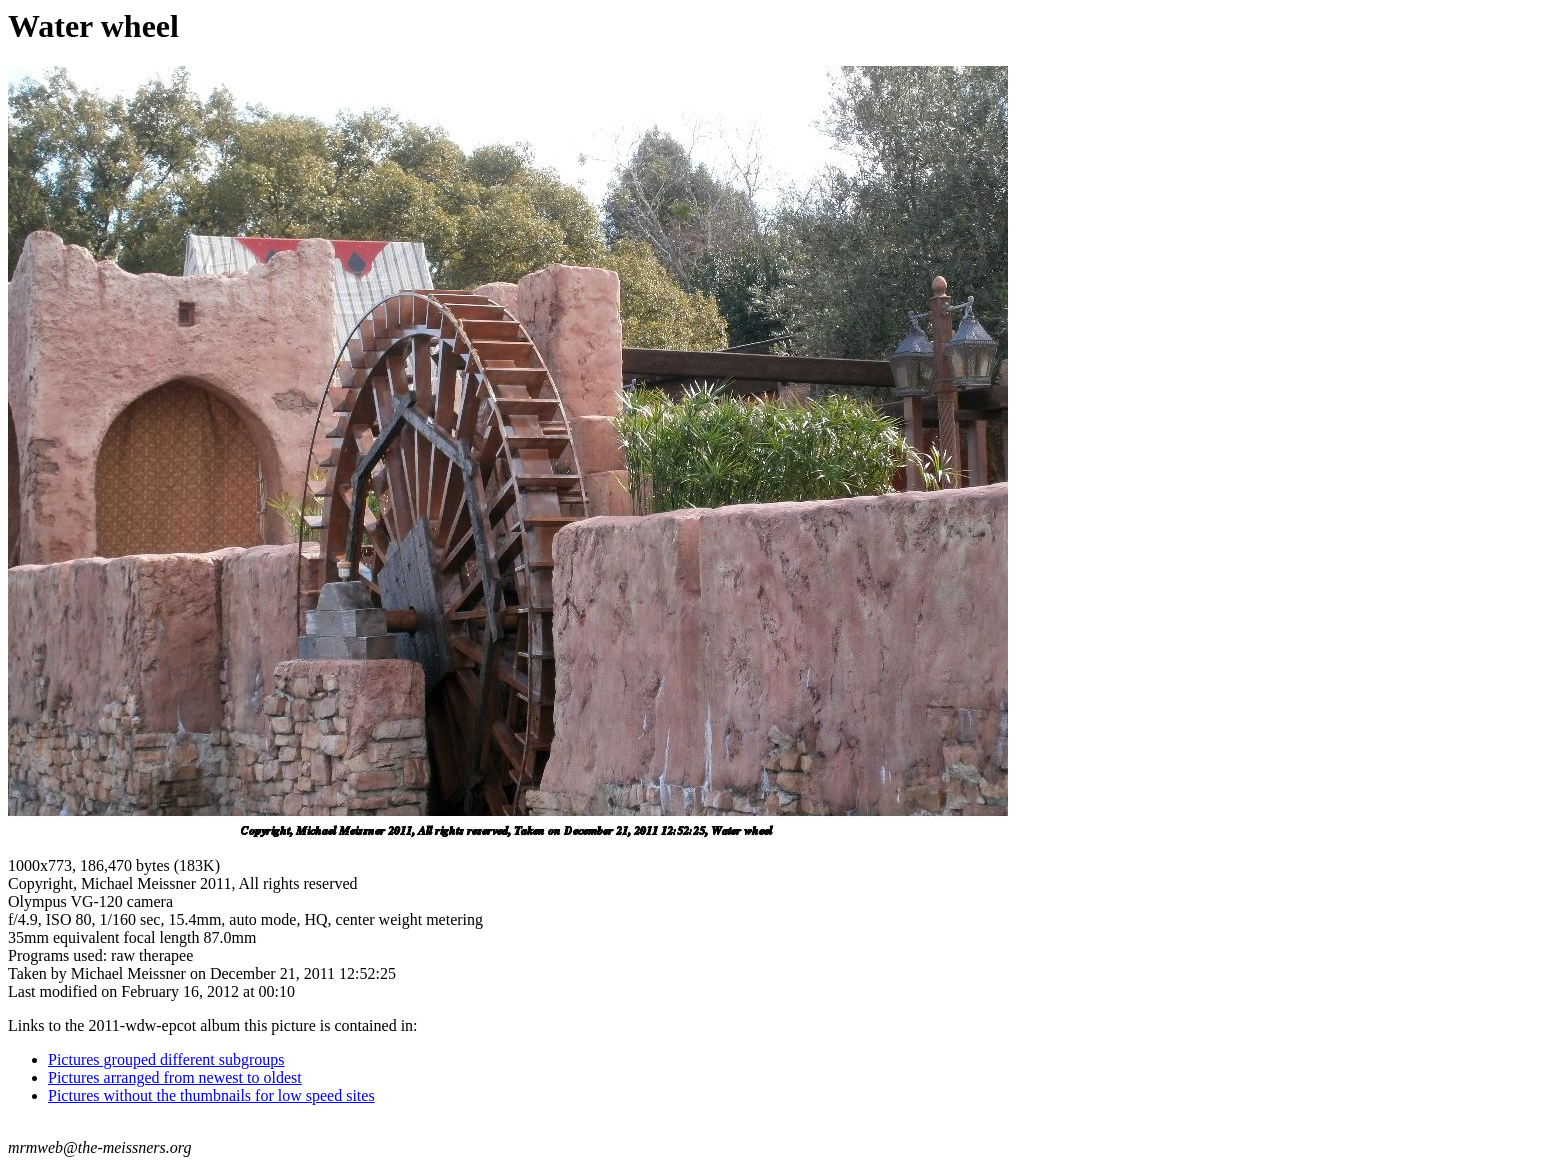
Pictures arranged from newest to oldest (175, 1077)
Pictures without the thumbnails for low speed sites (211, 1095)
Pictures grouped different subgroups (166, 1059)
